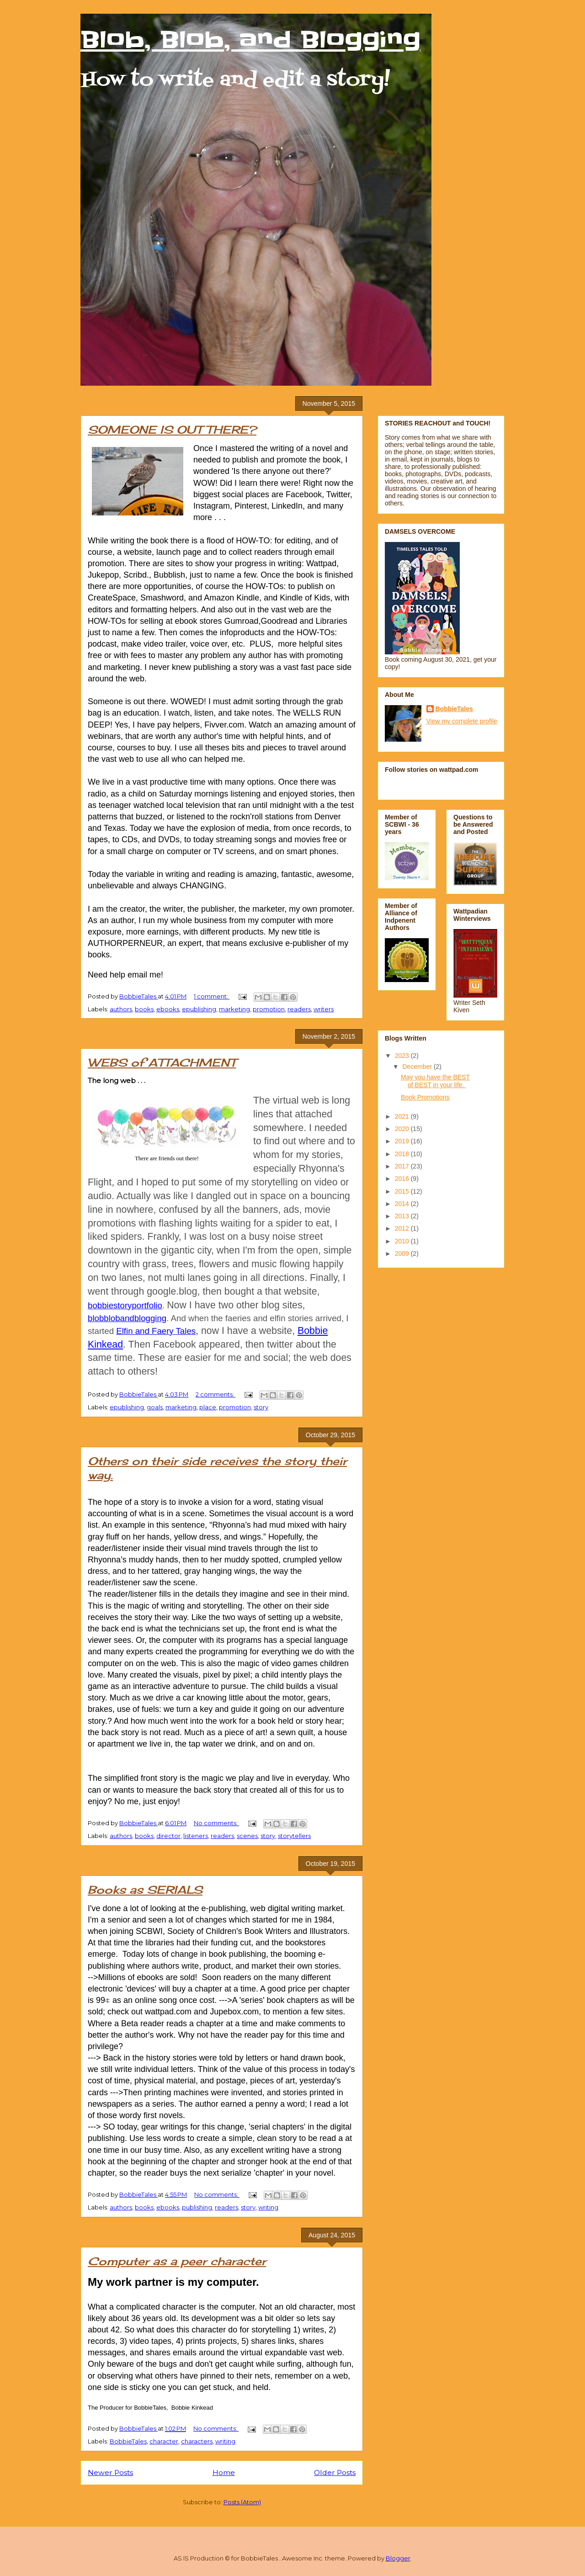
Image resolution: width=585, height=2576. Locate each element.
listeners (195, 1835)
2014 (403, 1203)
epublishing (199, 1009)
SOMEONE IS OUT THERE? (172, 429)
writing (268, 2207)
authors (121, 1009)
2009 (403, 1253)
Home (224, 2472)
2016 (403, 1178)
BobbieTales (128, 2441)
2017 (403, 1166)
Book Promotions (425, 1097)
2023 (403, 1055)
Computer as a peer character (177, 2261)
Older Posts (335, 2472)
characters (197, 2441)
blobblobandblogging (127, 1318)
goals (155, 1407)
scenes (247, 1835)
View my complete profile (461, 721)
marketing (234, 1009)
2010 (403, 1241)
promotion (269, 1009)
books (144, 1009)
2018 (403, 1154)
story (261, 1407)
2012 (403, 1228)
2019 (403, 1141)
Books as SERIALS (145, 1889)
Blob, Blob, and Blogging (250, 40)
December (417, 1066)
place (207, 1407)
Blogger (398, 2558)
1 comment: (211, 996)
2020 (403, 1128)
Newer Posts (110, 2472)
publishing (197, 2207)
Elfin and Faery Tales (156, 1331)
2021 (403, 1116)
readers (299, 1009)
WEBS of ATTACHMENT (162, 1062)
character (163, 2441)
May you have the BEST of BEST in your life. (435, 1081)
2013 (403, 1216)
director (168, 1835)
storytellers (294, 1835)
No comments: (216, 1823)
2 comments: (215, 1394)
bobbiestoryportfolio (125, 1305)
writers (324, 1009)
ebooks (167, 1009)
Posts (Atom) (242, 2502)
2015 (403, 1191)
